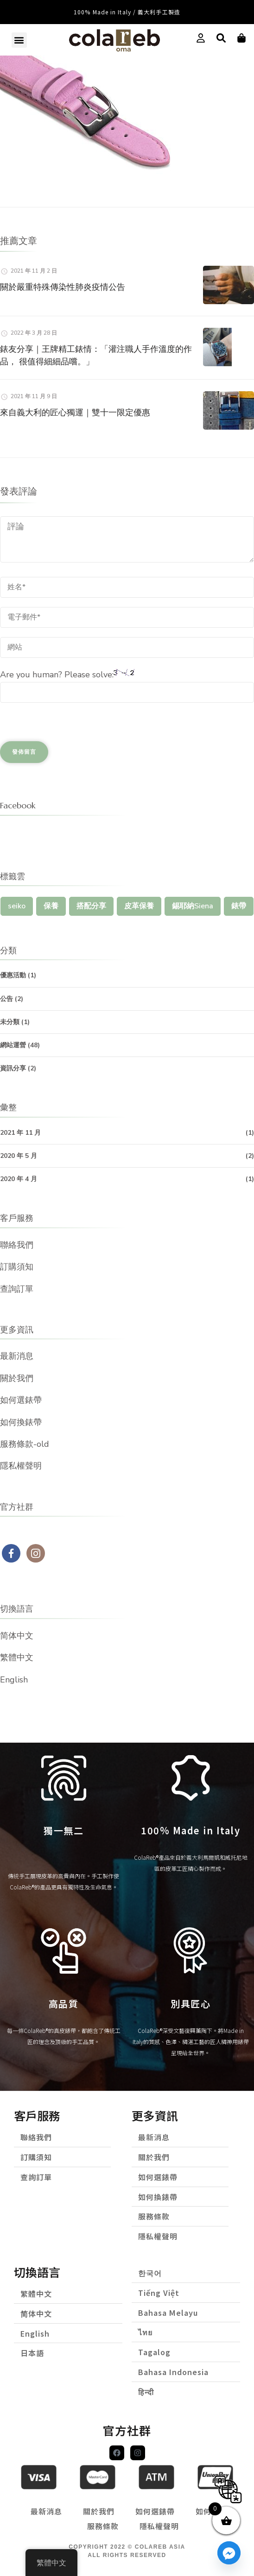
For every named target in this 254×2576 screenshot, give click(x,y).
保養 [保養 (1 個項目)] (51, 906)
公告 (6, 998)
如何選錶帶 (21, 1400)
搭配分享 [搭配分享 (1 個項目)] (91, 906)
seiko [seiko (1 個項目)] (16, 906)
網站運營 (13, 1045)
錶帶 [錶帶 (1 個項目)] (238, 906)
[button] (19, 40)
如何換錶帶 (21, 1422)
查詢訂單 (16, 1288)
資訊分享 (13, 1068)
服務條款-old (24, 1444)
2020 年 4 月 (18, 1179)
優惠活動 (13, 975)
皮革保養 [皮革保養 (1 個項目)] (139, 906)
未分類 (9, 1022)
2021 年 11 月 (20, 1132)
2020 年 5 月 (18, 1155)
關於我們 (16, 1378)
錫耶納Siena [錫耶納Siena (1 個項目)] (192, 906)
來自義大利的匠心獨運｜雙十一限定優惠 (75, 412)
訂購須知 (16, 1266)
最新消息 (16, 1356)
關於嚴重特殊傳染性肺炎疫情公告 (62, 286)
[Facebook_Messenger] (229, 2552)
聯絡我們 (16, 1244)
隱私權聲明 (21, 1465)
